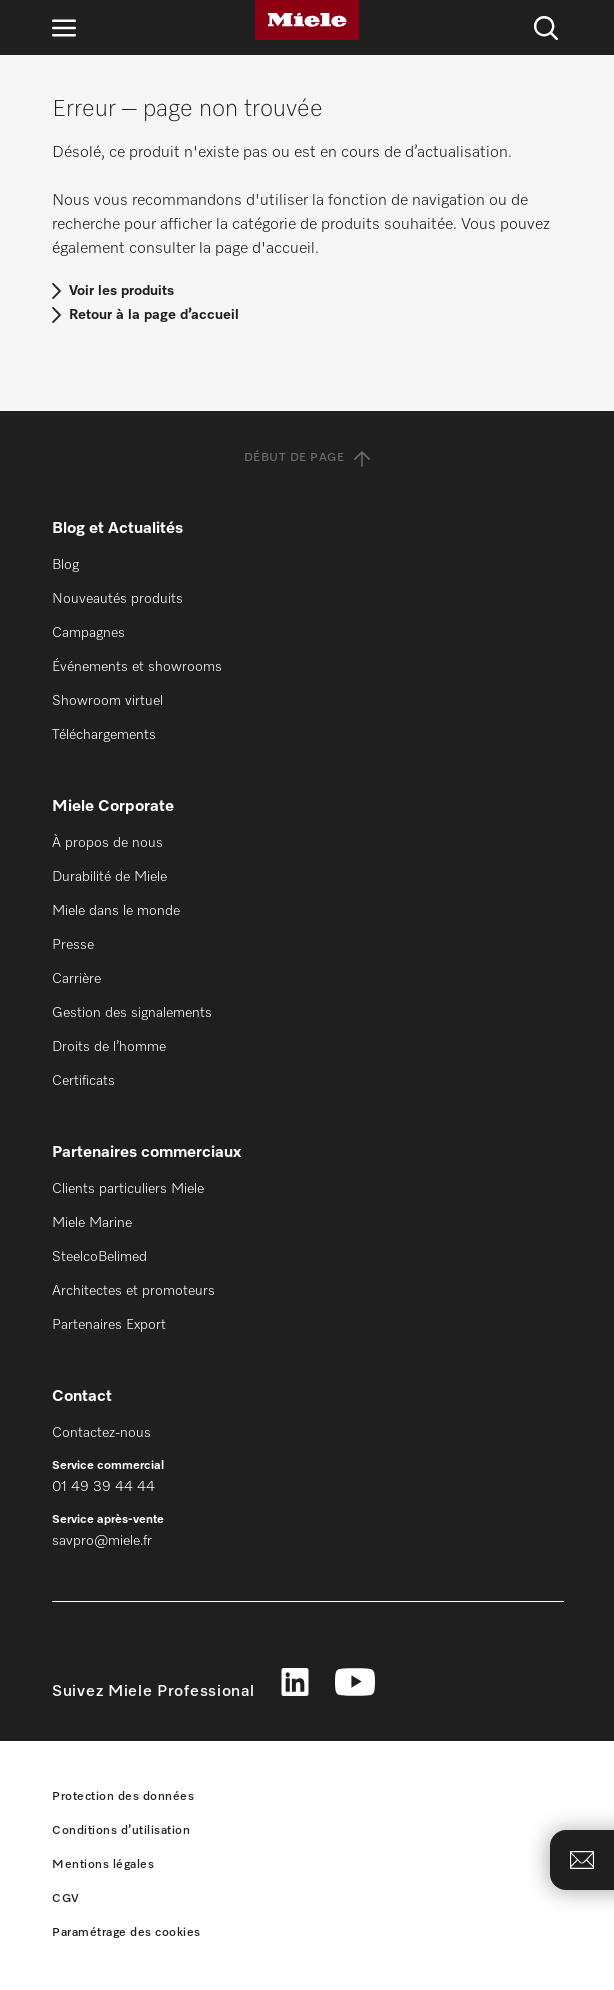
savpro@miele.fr (102, 1541)
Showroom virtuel (107, 701)
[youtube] (355, 1684)
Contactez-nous (101, 1433)
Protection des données (123, 1797)
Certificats (83, 1081)
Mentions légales (103, 1865)
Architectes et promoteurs (133, 1291)
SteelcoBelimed (99, 1257)
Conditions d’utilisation (121, 1831)
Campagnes (88, 633)
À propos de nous (107, 843)
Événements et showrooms (137, 667)
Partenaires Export (109, 1325)
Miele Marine (92, 1223)
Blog (65, 565)
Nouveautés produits (117, 599)
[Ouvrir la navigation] (64, 27)
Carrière (76, 979)
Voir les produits (121, 291)
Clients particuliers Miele (128, 1189)
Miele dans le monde (116, 911)
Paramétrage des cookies (126, 1933)
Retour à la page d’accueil (154, 315)
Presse (73, 945)
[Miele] (307, 20)
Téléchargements (104, 735)
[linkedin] (295, 1684)
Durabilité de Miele (109, 877)
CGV (66, 1899)
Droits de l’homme (109, 1047)
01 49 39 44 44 (103, 1487)
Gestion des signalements (132, 1013)
